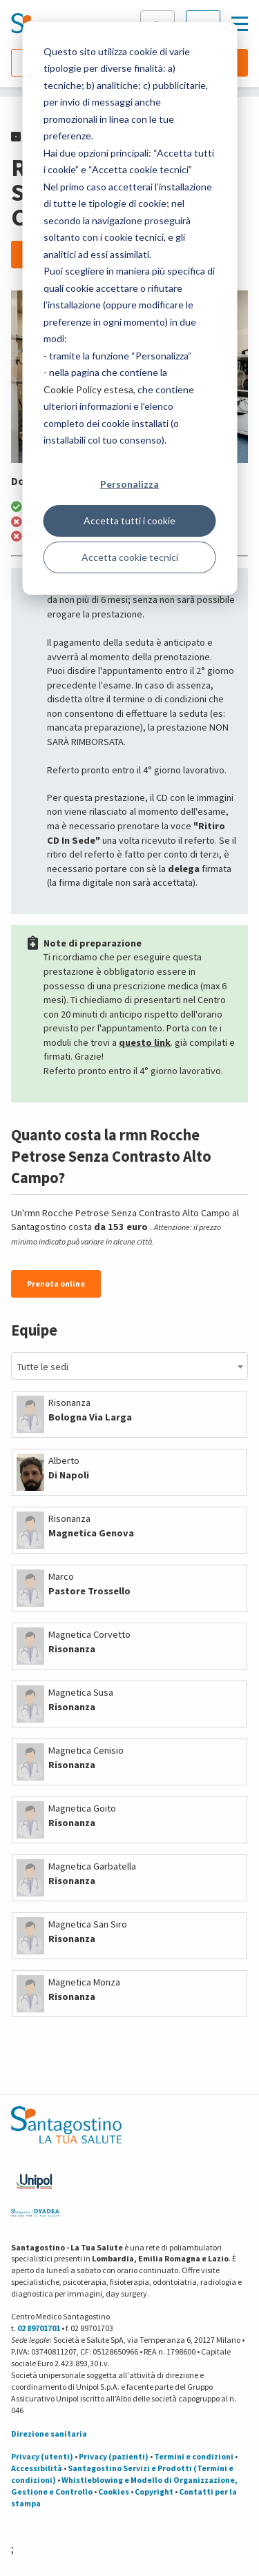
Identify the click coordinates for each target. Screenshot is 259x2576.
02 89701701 (38, 2328)
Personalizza (129, 484)
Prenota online (56, 1283)
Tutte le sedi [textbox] (42, 1366)
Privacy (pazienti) (113, 2456)
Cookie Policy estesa (88, 389)
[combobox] (129, 1366)
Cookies (113, 2491)
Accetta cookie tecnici (129, 557)
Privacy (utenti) (42, 2456)
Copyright (154, 2491)
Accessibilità (36, 2468)
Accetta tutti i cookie (129, 520)
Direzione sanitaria (49, 2433)
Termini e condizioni (193, 2456)
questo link (145, 1042)
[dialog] (129, 308)
